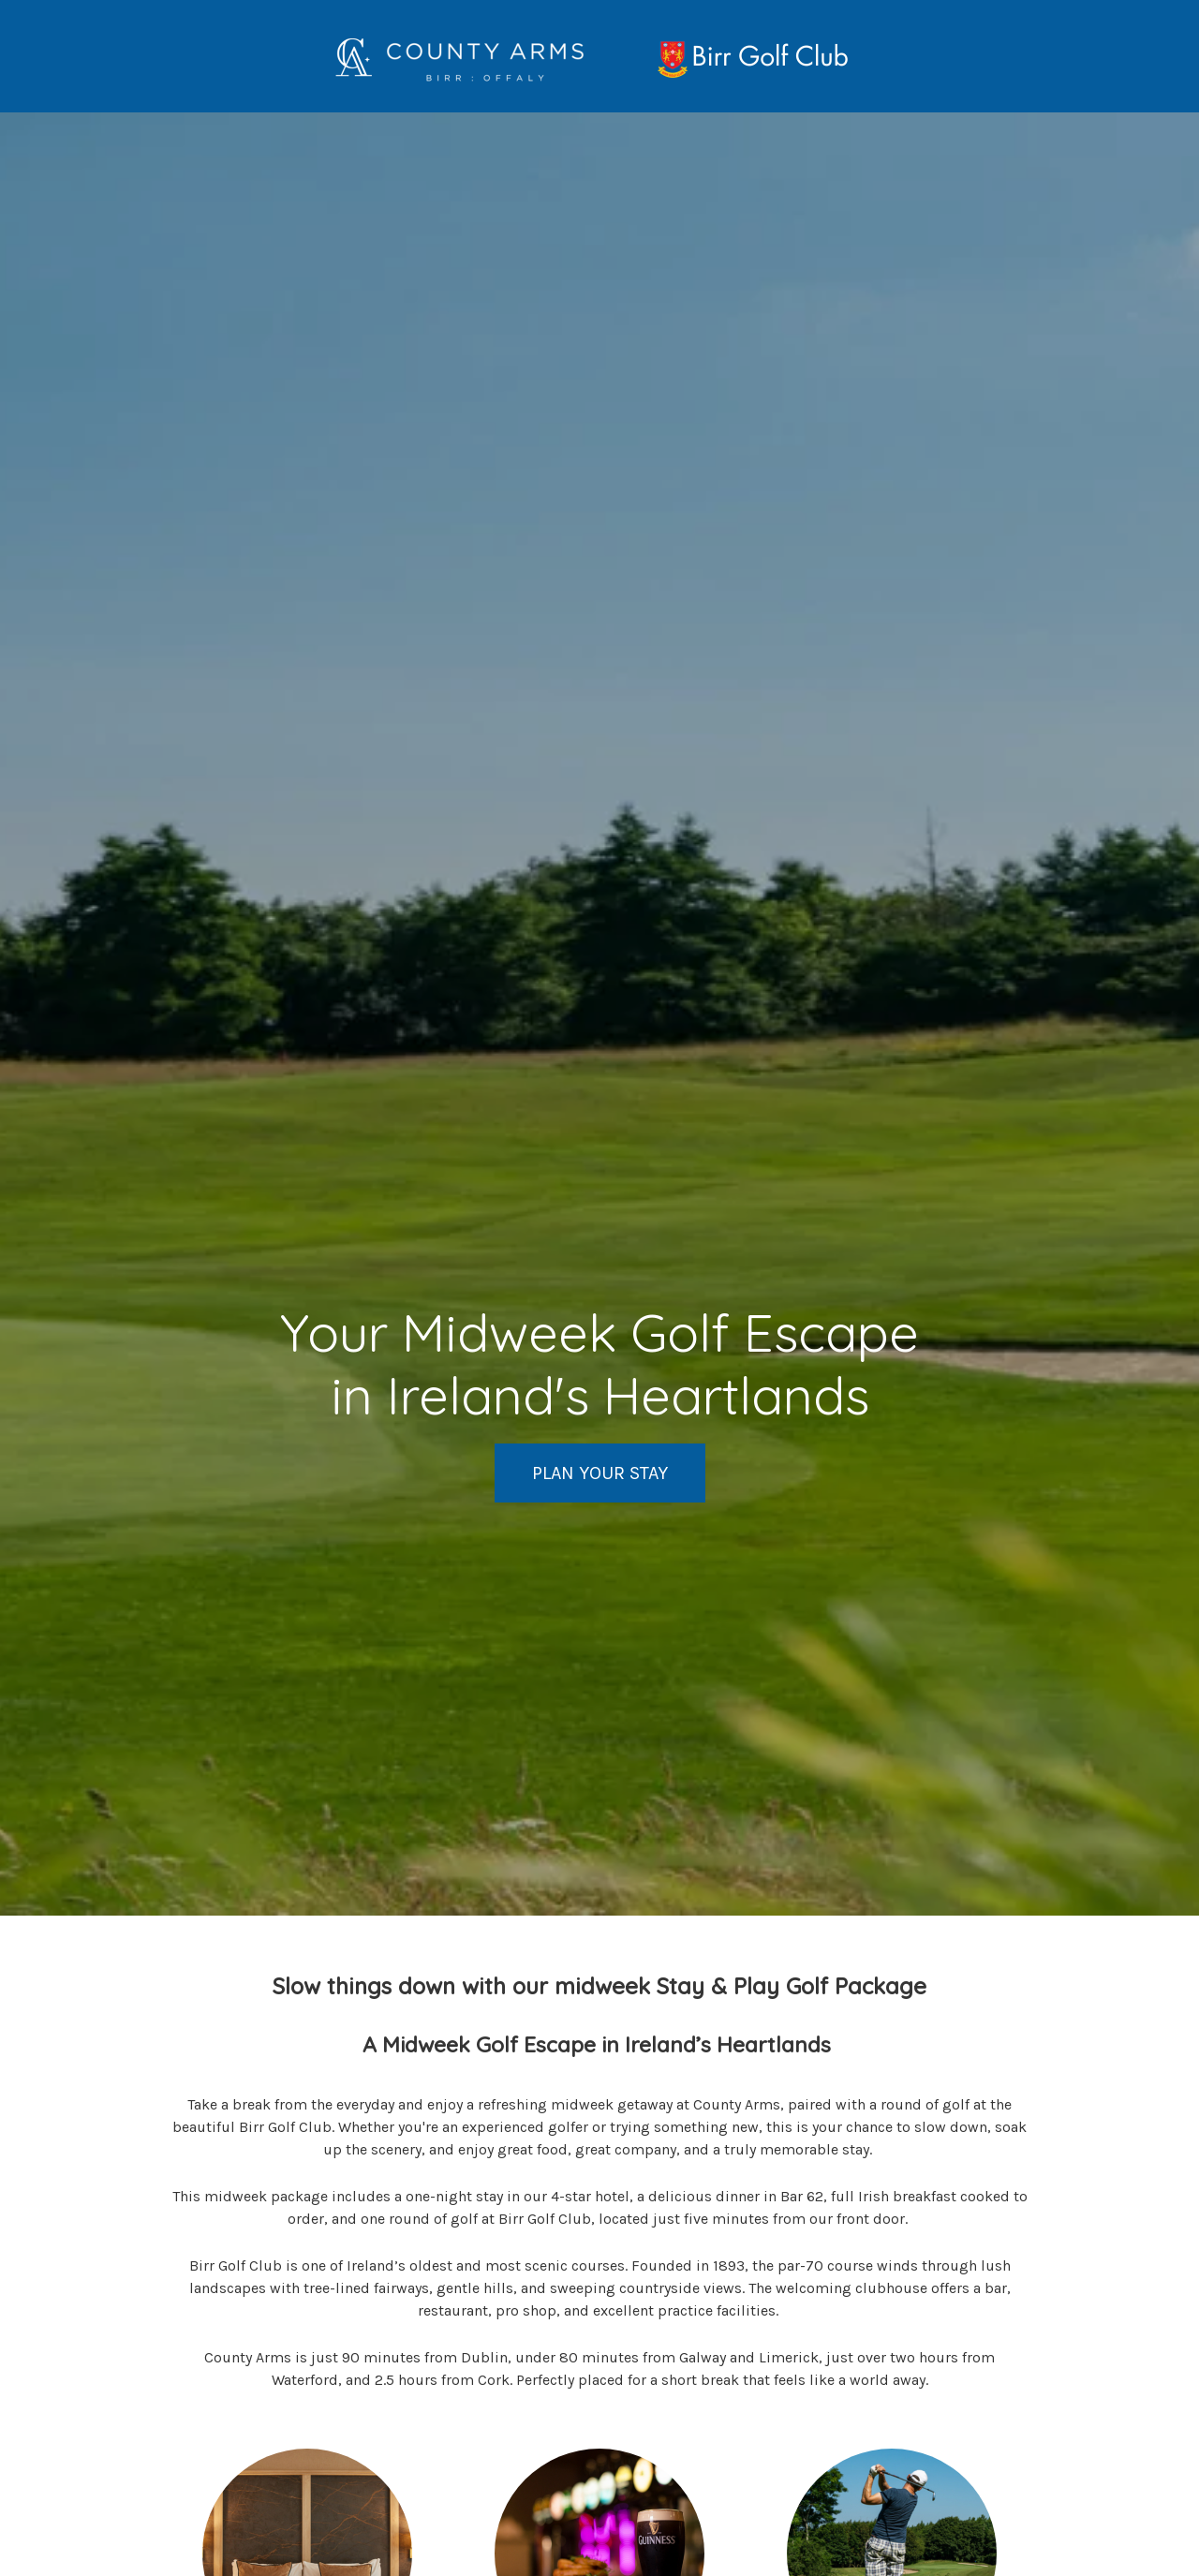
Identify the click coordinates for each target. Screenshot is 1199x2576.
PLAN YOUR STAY (600, 1473)
